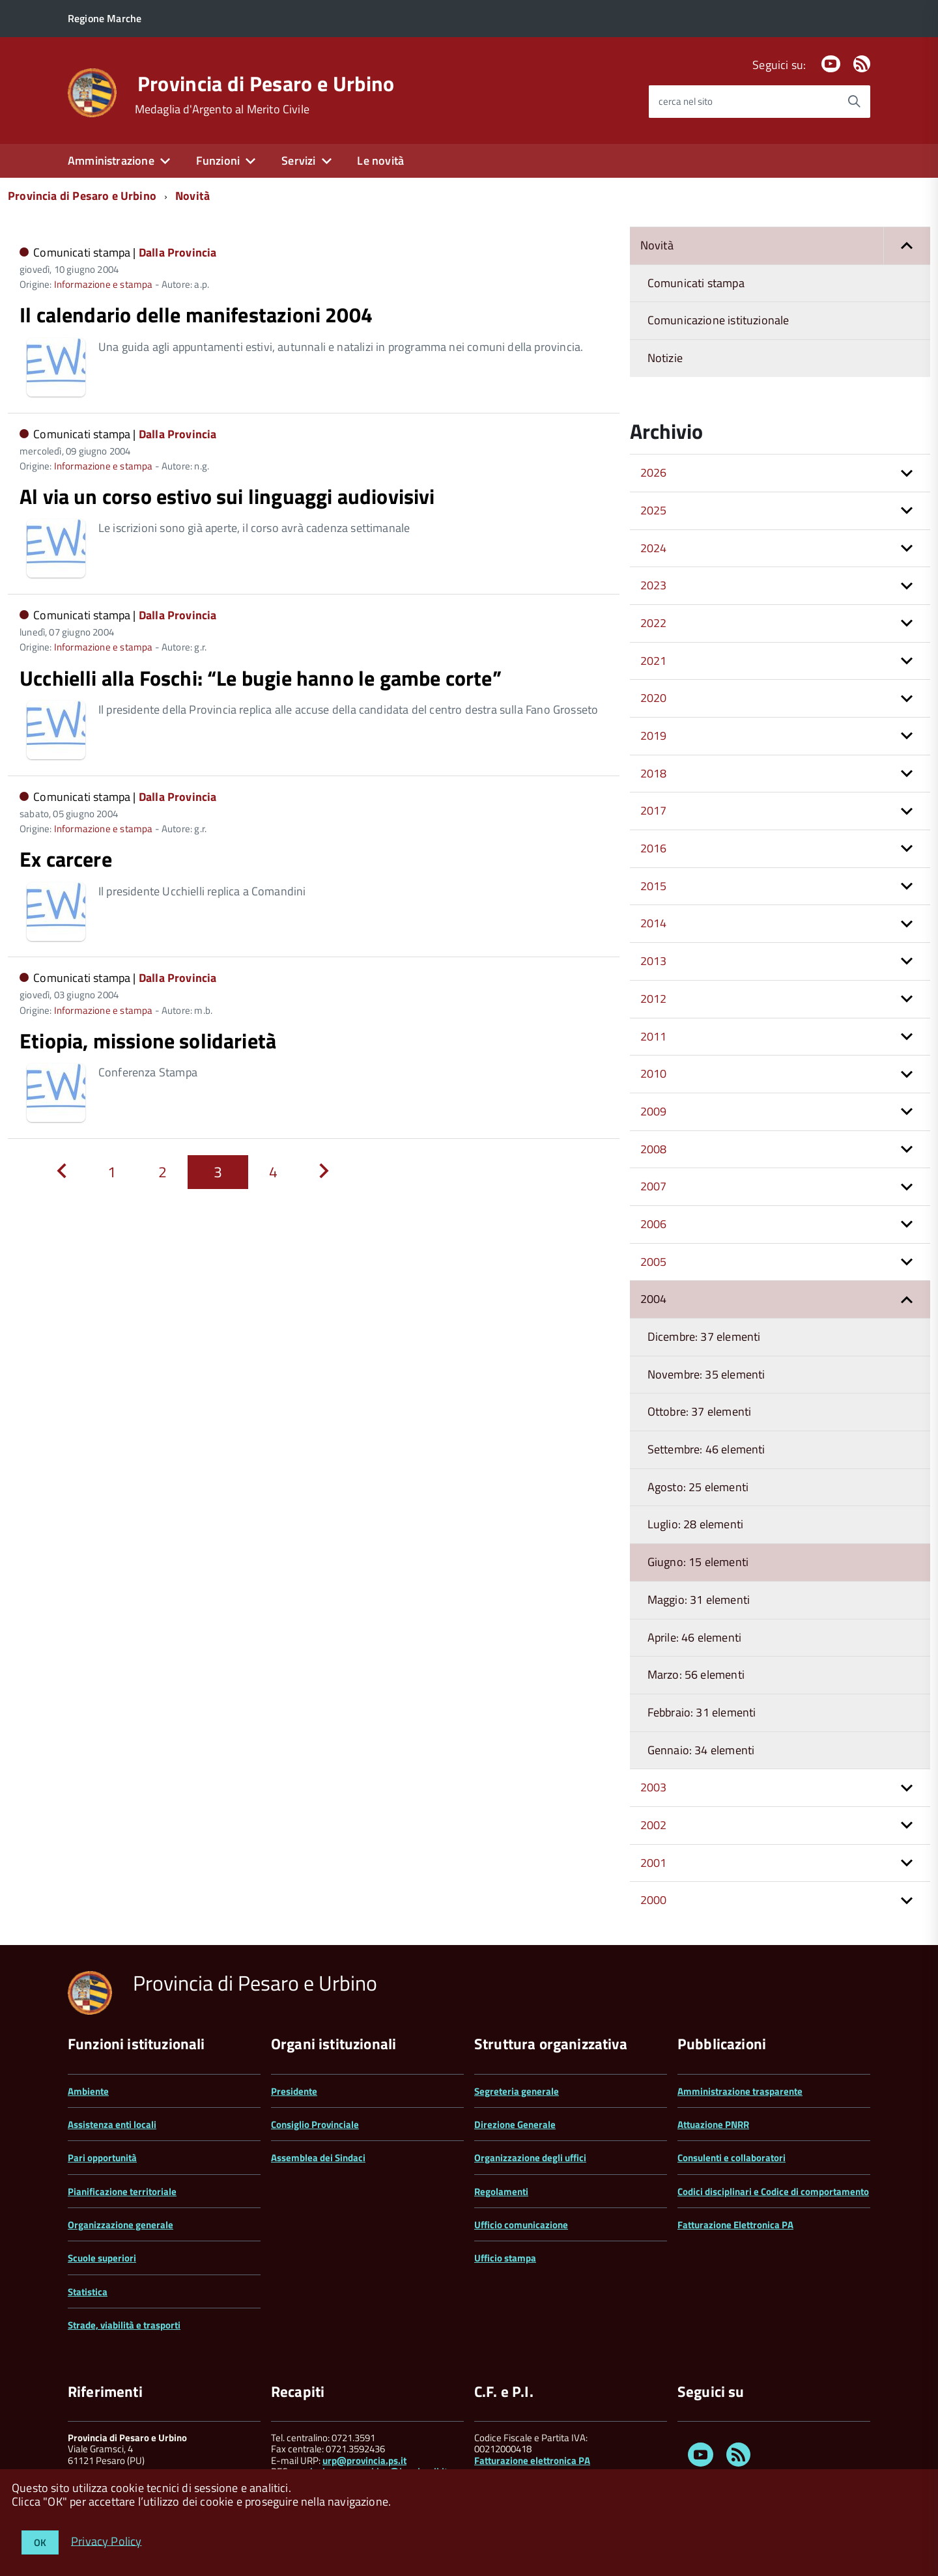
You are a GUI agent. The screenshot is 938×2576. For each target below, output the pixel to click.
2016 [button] (653, 848)
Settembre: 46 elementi (706, 1449)
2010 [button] (653, 1073)
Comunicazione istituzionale (718, 320)
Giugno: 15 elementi (697, 1562)
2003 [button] (653, 1787)
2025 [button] (653, 510)
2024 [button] (653, 548)
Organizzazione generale (120, 2224)
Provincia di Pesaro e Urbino (266, 83)
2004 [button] (653, 1299)
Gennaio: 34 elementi (701, 1750)
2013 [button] (653, 961)
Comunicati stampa (696, 283)
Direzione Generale (515, 2124)
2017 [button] (653, 810)
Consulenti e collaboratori (731, 2157)
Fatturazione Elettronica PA (735, 2224)
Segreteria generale (516, 2091)
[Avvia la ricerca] (854, 101)
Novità (192, 195)
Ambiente (88, 2091)
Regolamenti (501, 2191)
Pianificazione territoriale (122, 2191)
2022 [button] (653, 623)
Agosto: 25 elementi (697, 1487)
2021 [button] (653, 660)
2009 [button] (653, 1111)
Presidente (294, 2091)
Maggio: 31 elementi (698, 1599)
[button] (906, 245)
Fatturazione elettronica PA (532, 2460)
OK (40, 2542)
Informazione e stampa (103, 284)
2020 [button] (653, 698)
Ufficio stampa (505, 2257)
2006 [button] (653, 1224)
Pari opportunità (102, 2157)
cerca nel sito (686, 101)
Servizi (298, 160)
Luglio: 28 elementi (695, 1524)
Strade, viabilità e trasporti (124, 2324)
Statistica (87, 2291)
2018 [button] (653, 773)
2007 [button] (653, 1186)
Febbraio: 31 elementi (701, 1712)
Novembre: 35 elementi (706, 1374)
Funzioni (218, 160)
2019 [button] (653, 735)
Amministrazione (111, 160)
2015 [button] (653, 886)
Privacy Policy (106, 2540)
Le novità (380, 160)
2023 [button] (653, 585)
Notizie (665, 358)
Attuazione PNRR (713, 2124)
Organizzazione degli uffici (530, 2157)
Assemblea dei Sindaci (318, 2157)
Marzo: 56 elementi (696, 1674)
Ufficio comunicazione (521, 2224)
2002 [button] (653, 1825)
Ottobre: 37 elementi (699, 1411)
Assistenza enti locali (112, 2124)
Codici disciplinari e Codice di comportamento (773, 2191)
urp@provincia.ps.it (364, 2460)
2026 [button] (653, 472)
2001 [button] (653, 1862)
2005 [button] (653, 1261)
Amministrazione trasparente (740, 2091)
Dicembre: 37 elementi (704, 1336)
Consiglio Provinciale (315, 2124)
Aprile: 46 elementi (694, 1637)
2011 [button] (653, 1036)
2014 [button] (653, 923)
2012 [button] (653, 998)
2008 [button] (653, 1149)
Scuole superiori (102, 2257)
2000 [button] (653, 1900)
